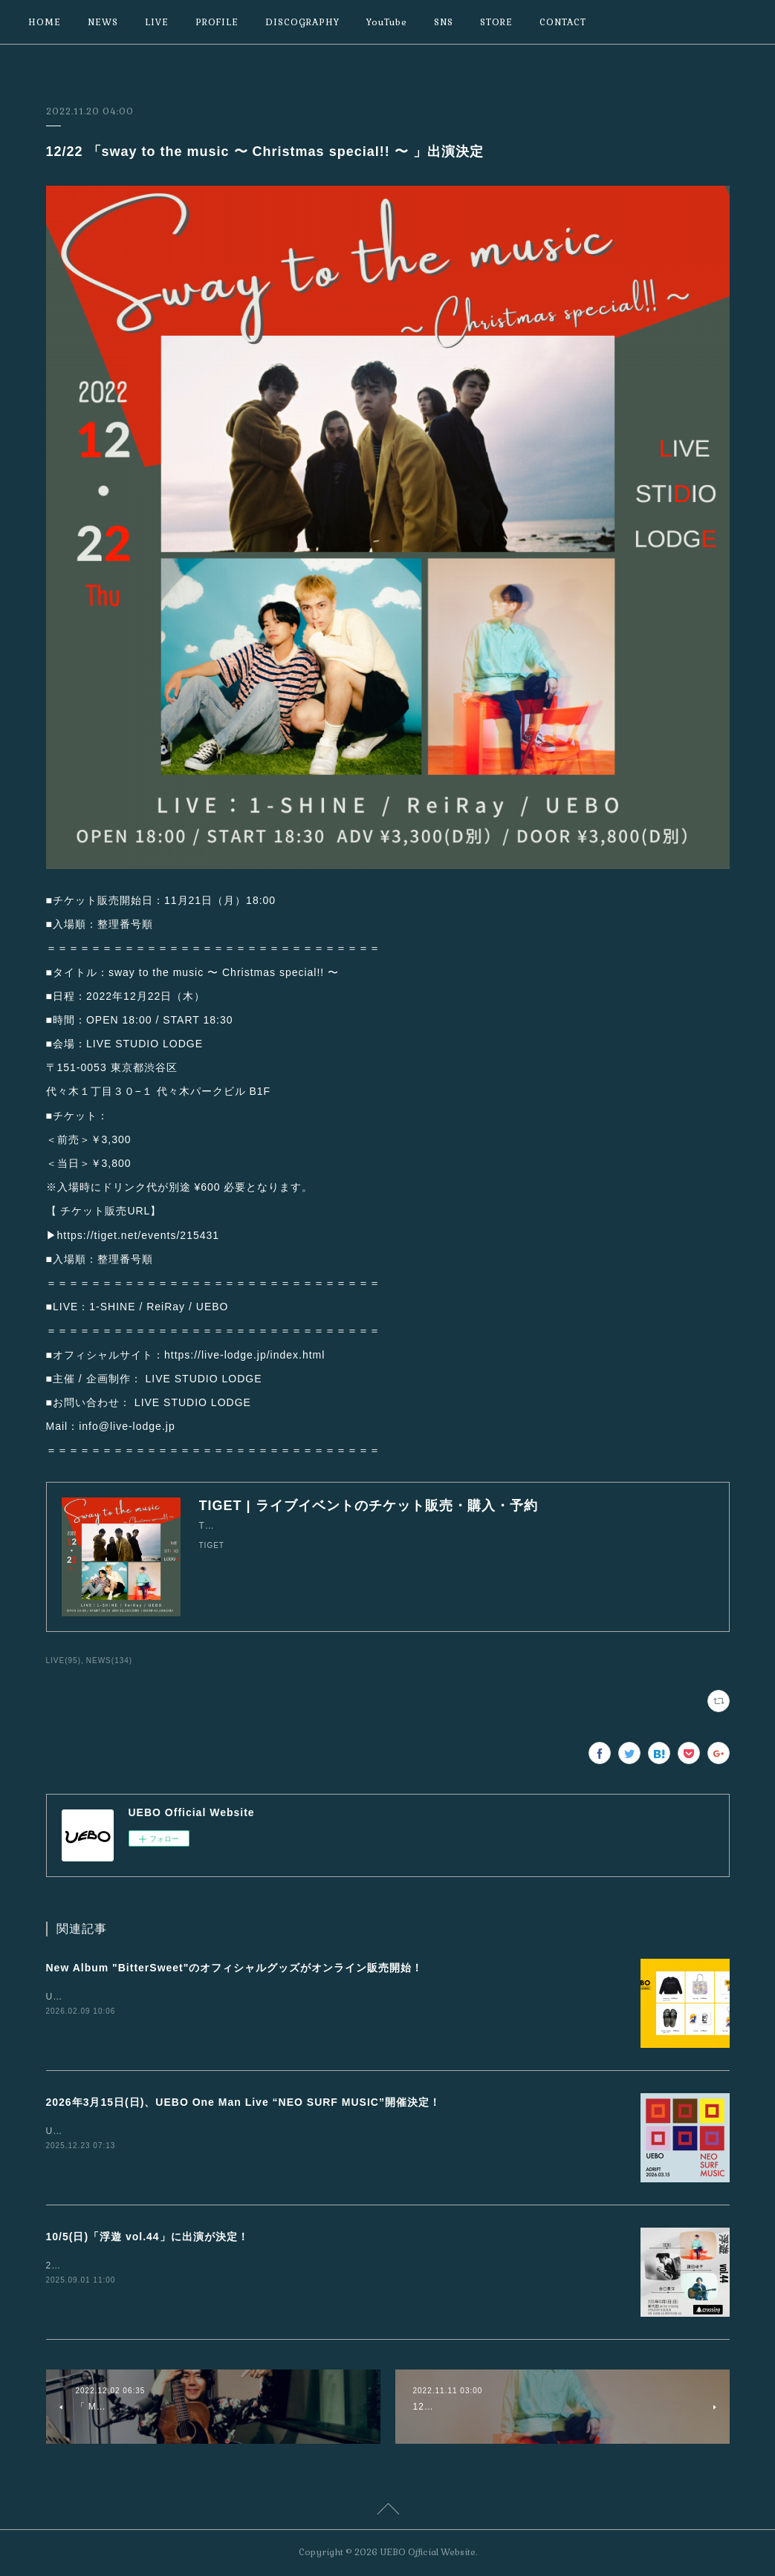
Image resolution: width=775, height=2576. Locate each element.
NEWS (103, 22)
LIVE (157, 22)
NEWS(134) (109, 1660)
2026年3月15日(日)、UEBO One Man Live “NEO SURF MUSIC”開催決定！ (243, 2102)
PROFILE (217, 22)
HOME (44, 22)
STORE (496, 22)
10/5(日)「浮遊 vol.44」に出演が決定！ (147, 2236)
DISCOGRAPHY (302, 22)
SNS (443, 22)
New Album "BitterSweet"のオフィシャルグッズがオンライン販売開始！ (235, 1968)
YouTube (386, 22)
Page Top (387, 2511)
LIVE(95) (64, 1660)
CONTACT (562, 22)
